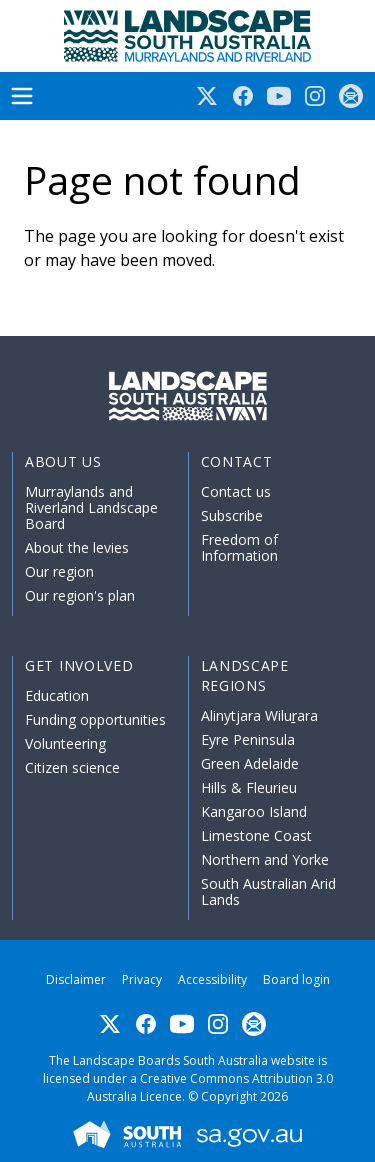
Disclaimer (76, 979)
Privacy (142, 979)
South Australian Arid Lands (268, 891)
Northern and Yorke (265, 859)
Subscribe (232, 515)
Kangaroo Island (254, 811)
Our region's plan (80, 595)
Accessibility (212, 979)
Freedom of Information (239, 547)
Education (57, 695)
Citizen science (72, 767)
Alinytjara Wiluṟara (260, 715)
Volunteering (65, 743)
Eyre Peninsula (248, 739)
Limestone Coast (256, 835)
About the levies (77, 547)
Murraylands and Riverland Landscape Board (91, 507)
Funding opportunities (95, 719)
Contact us (236, 491)
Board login (296, 979)
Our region (59, 571)
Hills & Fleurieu (249, 787)
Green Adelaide (250, 763)
